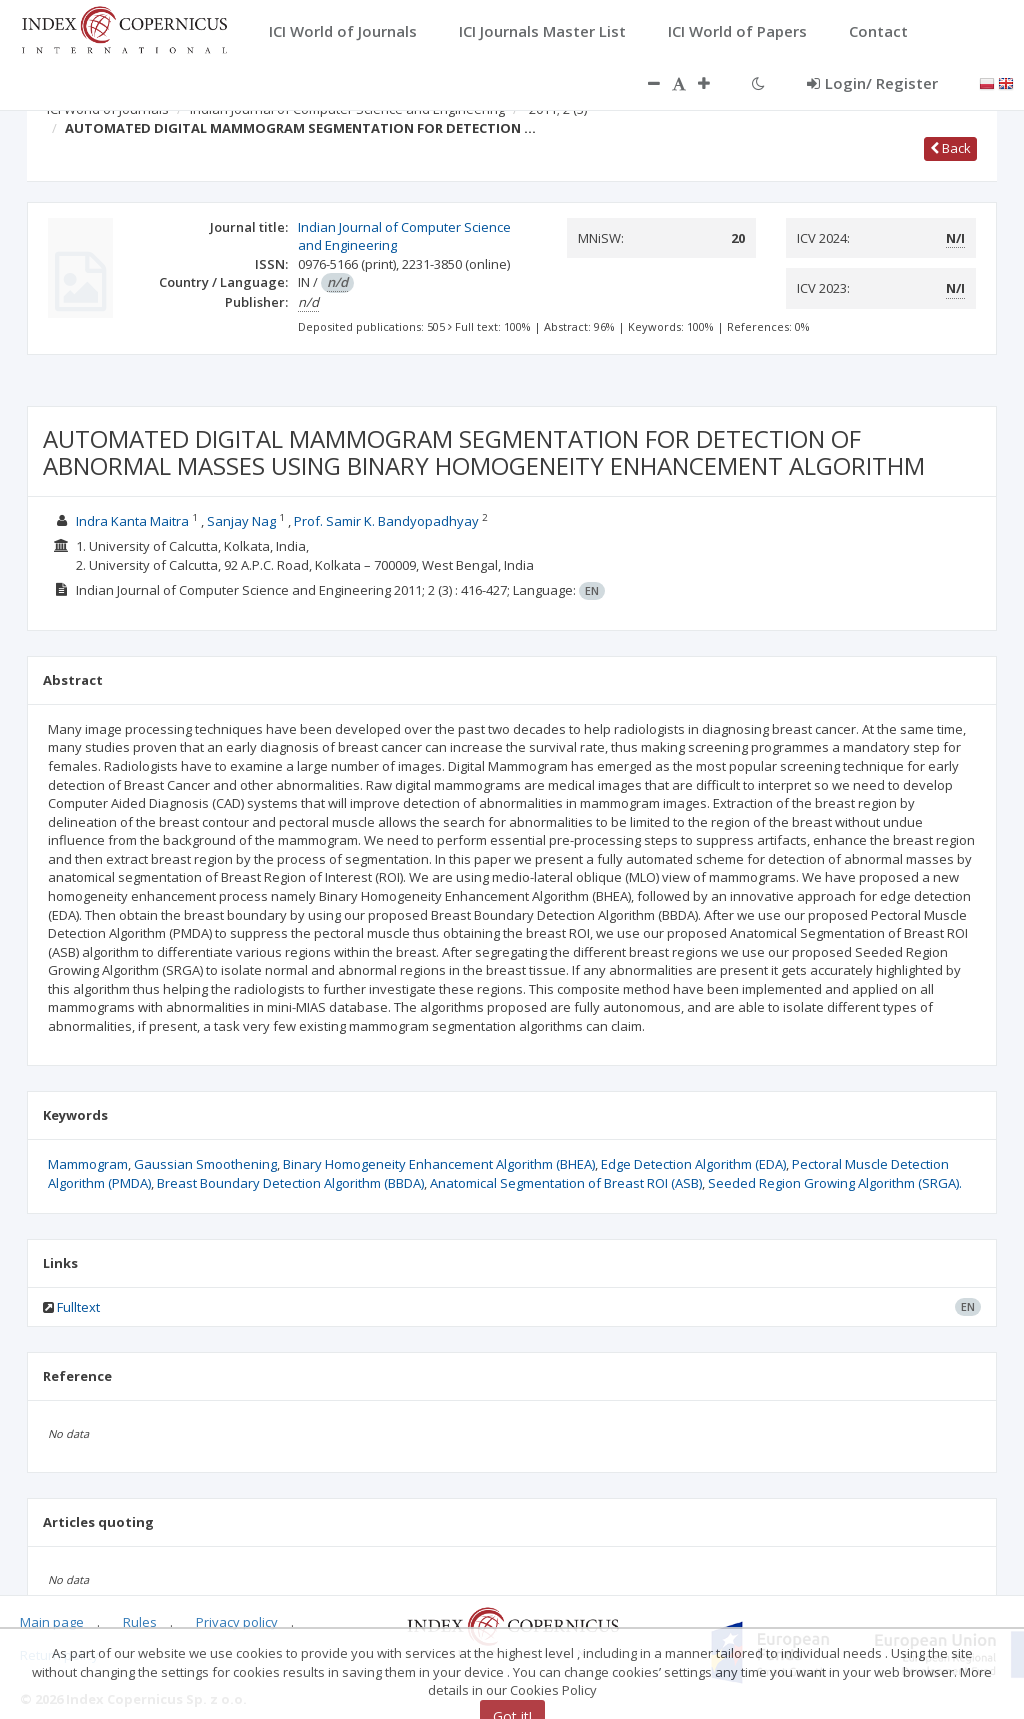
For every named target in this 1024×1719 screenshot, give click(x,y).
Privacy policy (237, 1622)
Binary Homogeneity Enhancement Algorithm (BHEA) (439, 1164)
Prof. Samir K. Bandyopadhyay (388, 521)
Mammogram (88, 1164)
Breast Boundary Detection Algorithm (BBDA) (290, 1183)
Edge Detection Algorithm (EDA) (693, 1164)
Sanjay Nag (243, 521)
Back (950, 148)
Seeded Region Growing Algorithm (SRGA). (835, 1183)
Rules (140, 1622)
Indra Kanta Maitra (134, 521)
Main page (52, 1622)
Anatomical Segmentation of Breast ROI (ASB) (566, 1183)
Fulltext (78, 1307)
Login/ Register (872, 83)
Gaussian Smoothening (205, 1164)
